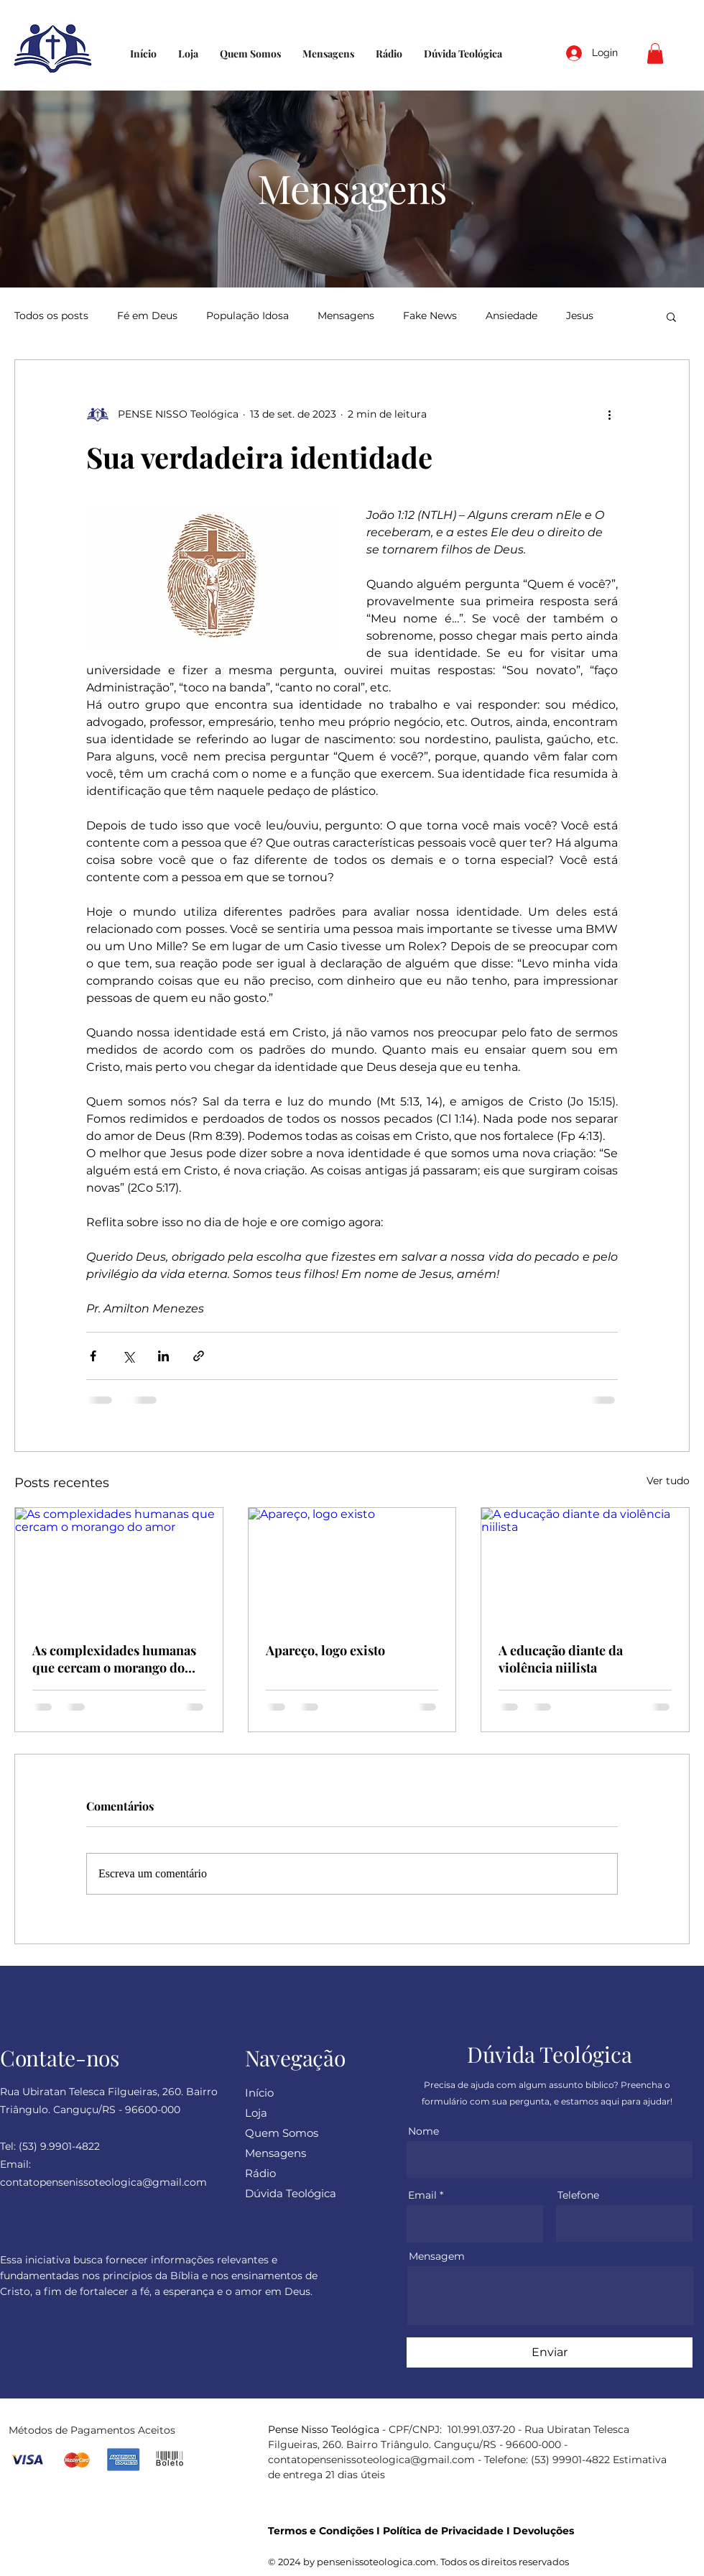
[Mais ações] (609, 414)
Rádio (260, 2173)
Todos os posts (51, 316)
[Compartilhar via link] (198, 1356)
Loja (256, 2113)
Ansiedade (511, 316)
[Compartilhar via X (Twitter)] (128, 1356)
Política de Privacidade (443, 2530)
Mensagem (437, 2256)
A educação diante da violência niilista (561, 1659)
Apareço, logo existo (325, 1650)
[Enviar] (550, 2352)
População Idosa (247, 316)
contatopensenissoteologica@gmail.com (371, 2459)
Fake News (430, 316)
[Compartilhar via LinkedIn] (163, 1356)
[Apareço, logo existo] (352, 1566)
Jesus (579, 316)
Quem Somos (281, 2133)
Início (259, 2092)
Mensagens (346, 316)
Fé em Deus (147, 316)
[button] (655, 53)
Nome (423, 2131)
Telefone (578, 2195)
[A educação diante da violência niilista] (585, 1566)
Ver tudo (668, 1480)
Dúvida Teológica (290, 2193)
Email (422, 2195)
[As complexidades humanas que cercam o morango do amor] (119, 1566)
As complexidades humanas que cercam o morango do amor (114, 1659)
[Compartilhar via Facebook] (93, 1356)
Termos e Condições (321, 2530)
